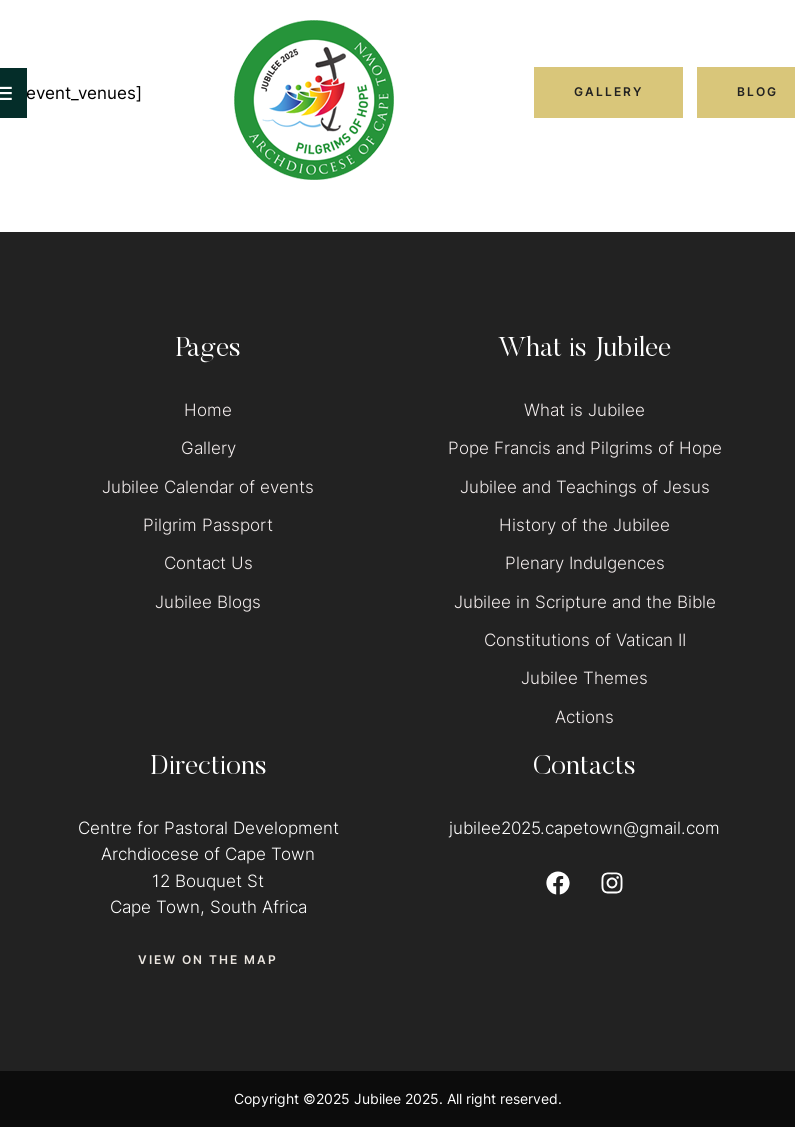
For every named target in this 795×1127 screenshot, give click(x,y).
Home (208, 410)
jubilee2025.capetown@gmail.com (584, 828)
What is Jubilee (584, 410)
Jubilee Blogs (208, 602)
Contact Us (208, 563)
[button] (608, 92)
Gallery (208, 448)
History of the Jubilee (584, 525)
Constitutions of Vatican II (585, 640)
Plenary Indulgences (585, 563)
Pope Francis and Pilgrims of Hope (585, 448)
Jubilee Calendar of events (208, 487)
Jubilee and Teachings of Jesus (585, 487)
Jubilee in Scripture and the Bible (585, 602)
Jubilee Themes (584, 678)
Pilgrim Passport (208, 525)
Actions (584, 717)
